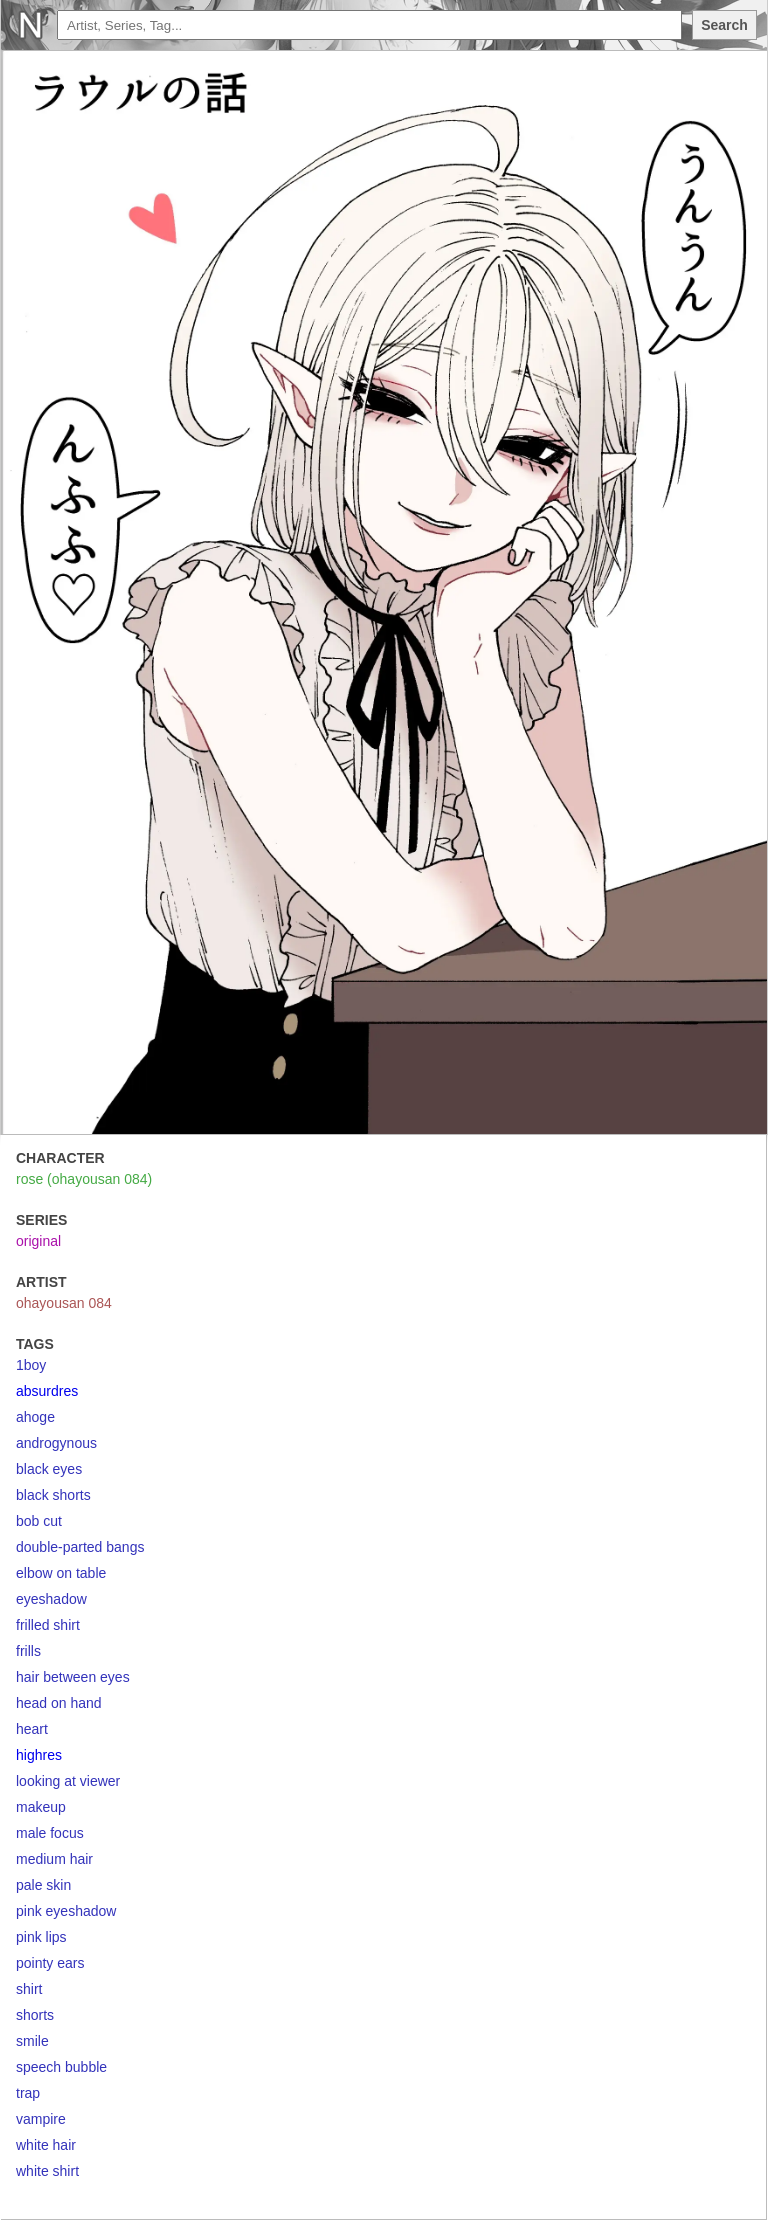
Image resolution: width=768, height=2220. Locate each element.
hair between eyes (73, 1677)
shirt (29, 1989)
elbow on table (61, 1573)
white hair (46, 2145)
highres (39, 1755)
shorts (35, 2015)
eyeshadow (51, 1599)
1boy (31, 1365)
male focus (50, 1833)
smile (32, 2041)
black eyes (49, 1469)
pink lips (41, 1937)
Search (724, 25)
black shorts (53, 1495)
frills (28, 1651)
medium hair (54, 1859)
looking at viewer (68, 1781)
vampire (41, 2119)
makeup (41, 1807)
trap (28, 2093)
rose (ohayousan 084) (84, 1179)
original (38, 1241)
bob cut (39, 1521)
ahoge (35, 1417)
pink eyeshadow (66, 1911)
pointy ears (50, 1963)
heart (32, 1729)
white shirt (47, 2171)
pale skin (43, 1885)
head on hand (59, 1703)
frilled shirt (48, 1625)
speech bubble (61, 2067)
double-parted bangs (80, 1547)
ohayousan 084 (64, 1303)
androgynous (56, 1443)
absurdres (47, 1391)
